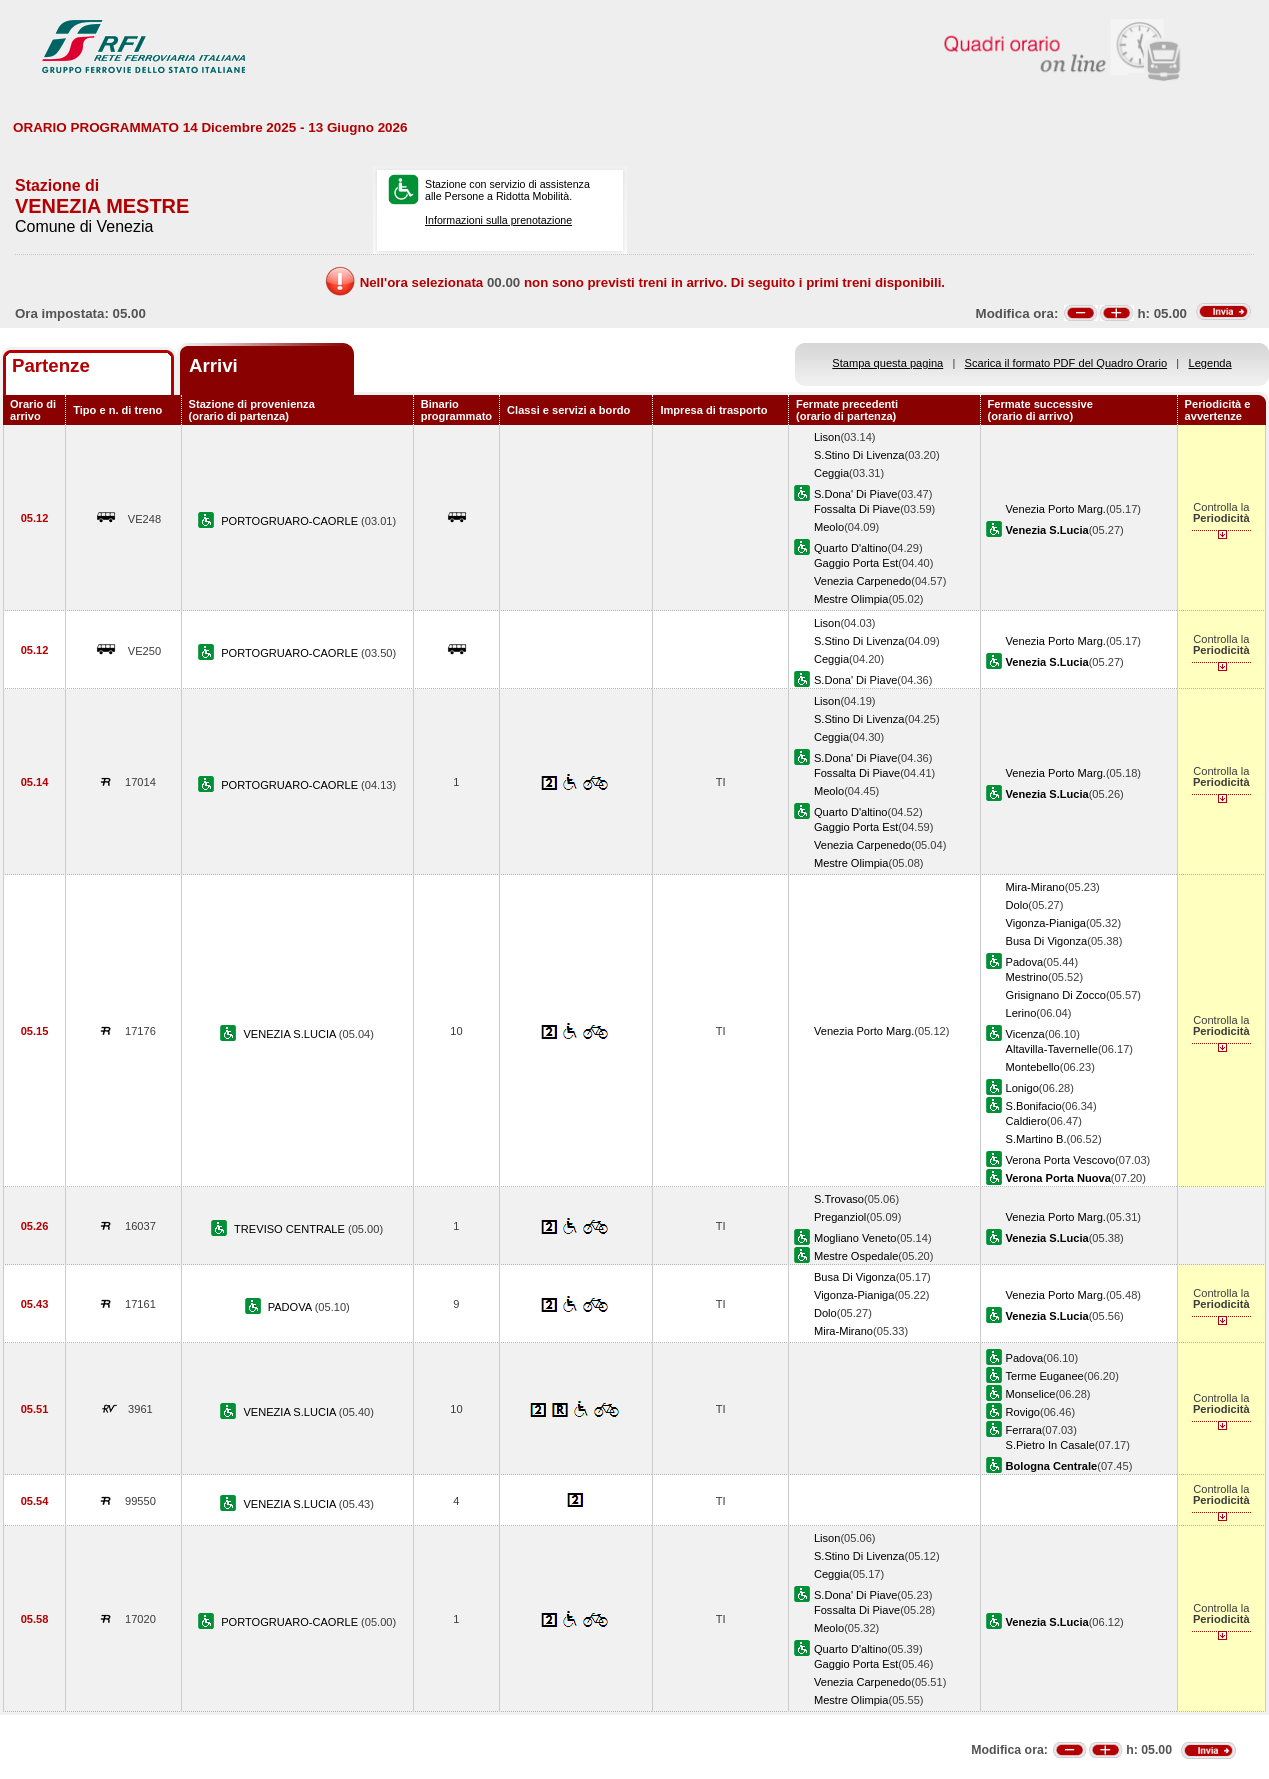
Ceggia (831, 473)
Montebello (1033, 1067)
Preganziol (840, 1217)
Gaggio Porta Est (856, 563)
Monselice (1031, 1394)
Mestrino (1027, 977)
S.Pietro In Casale (1050, 1445)
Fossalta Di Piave (857, 509)
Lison (827, 437)
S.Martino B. (1036, 1139)
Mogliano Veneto (855, 1238)
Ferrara (1024, 1430)
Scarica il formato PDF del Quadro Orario (1066, 363)
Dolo (1017, 905)
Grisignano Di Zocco (1056, 995)
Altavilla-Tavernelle (1052, 1049)
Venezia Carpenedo (862, 581)
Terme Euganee (1045, 1376)
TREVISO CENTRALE (291, 1229)
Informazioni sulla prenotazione (498, 220)
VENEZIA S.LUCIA (290, 1034)
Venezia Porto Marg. (1056, 509)
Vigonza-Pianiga (1046, 923)
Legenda (1210, 363)
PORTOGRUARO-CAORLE (291, 521)
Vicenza (1025, 1034)
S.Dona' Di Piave (855, 494)
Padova (1025, 962)
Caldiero (1026, 1121)
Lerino (1021, 1013)
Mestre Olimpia (851, 599)
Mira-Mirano (1035, 887)
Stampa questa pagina (887, 363)
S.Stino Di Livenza (859, 455)
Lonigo (1022, 1088)
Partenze (51, 365)
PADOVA (291, 1307)
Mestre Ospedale (856, 1256)
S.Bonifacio (1034, 1106)
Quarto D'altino (851, 548)
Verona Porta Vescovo (1061, 1160)
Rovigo (1023, 1412)
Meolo (829, 527)
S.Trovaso (839, 1199)
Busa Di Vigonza (1047, 941)
